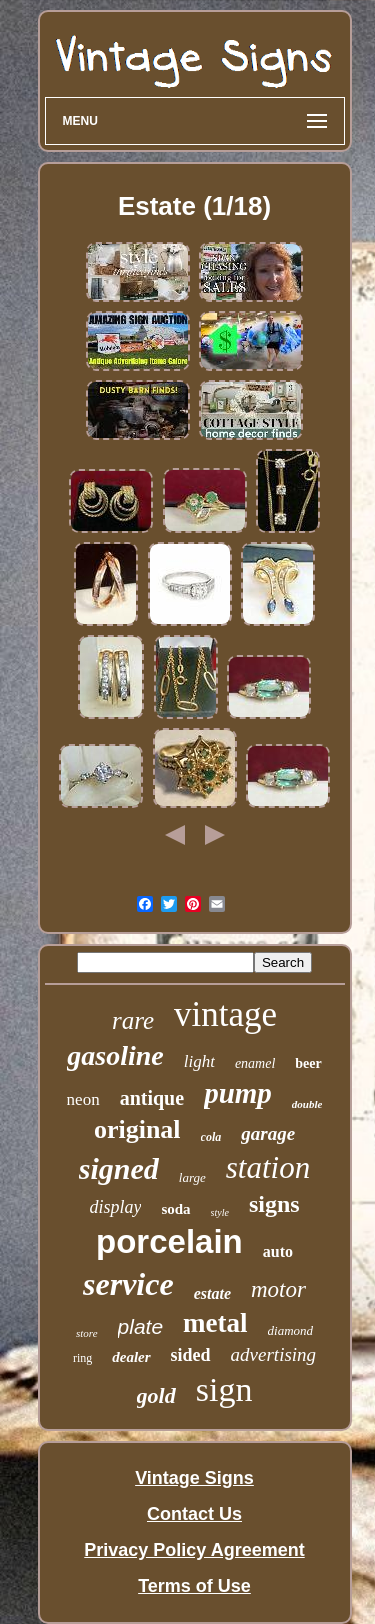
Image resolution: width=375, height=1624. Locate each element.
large (192, 1177)
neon (83, 1099)
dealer (131, 1357)
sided (191, 1355)
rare (133, 1020)
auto (278, 1251)
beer (308, 1063)
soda (175, 1209)
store (87, 1333)
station (268, 1167)
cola (211, 1137)
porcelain (169, 1241)
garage (268, 1133)
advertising (274, 1354)
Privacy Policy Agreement (194, 1550)
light (199, 1061)
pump (238, 1093)
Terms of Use (194, 1586)
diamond (291, 1330)
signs (274, 1204)
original (137, 1129)
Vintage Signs (194, 1478)
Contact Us (194, 1514)
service (128, 1284)
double (307, 1104)
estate (212, 1293)
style (220, 1212)
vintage (225, 1014)
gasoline (115, 1055)
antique (152, 1098)
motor (278, 1289)
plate (141, 1326)
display (115, 1207)
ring (82, 1358)
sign (224, 1389)
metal (215, 1323)
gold (156, 1395)
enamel (255, 1063)
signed (119, 1168)
